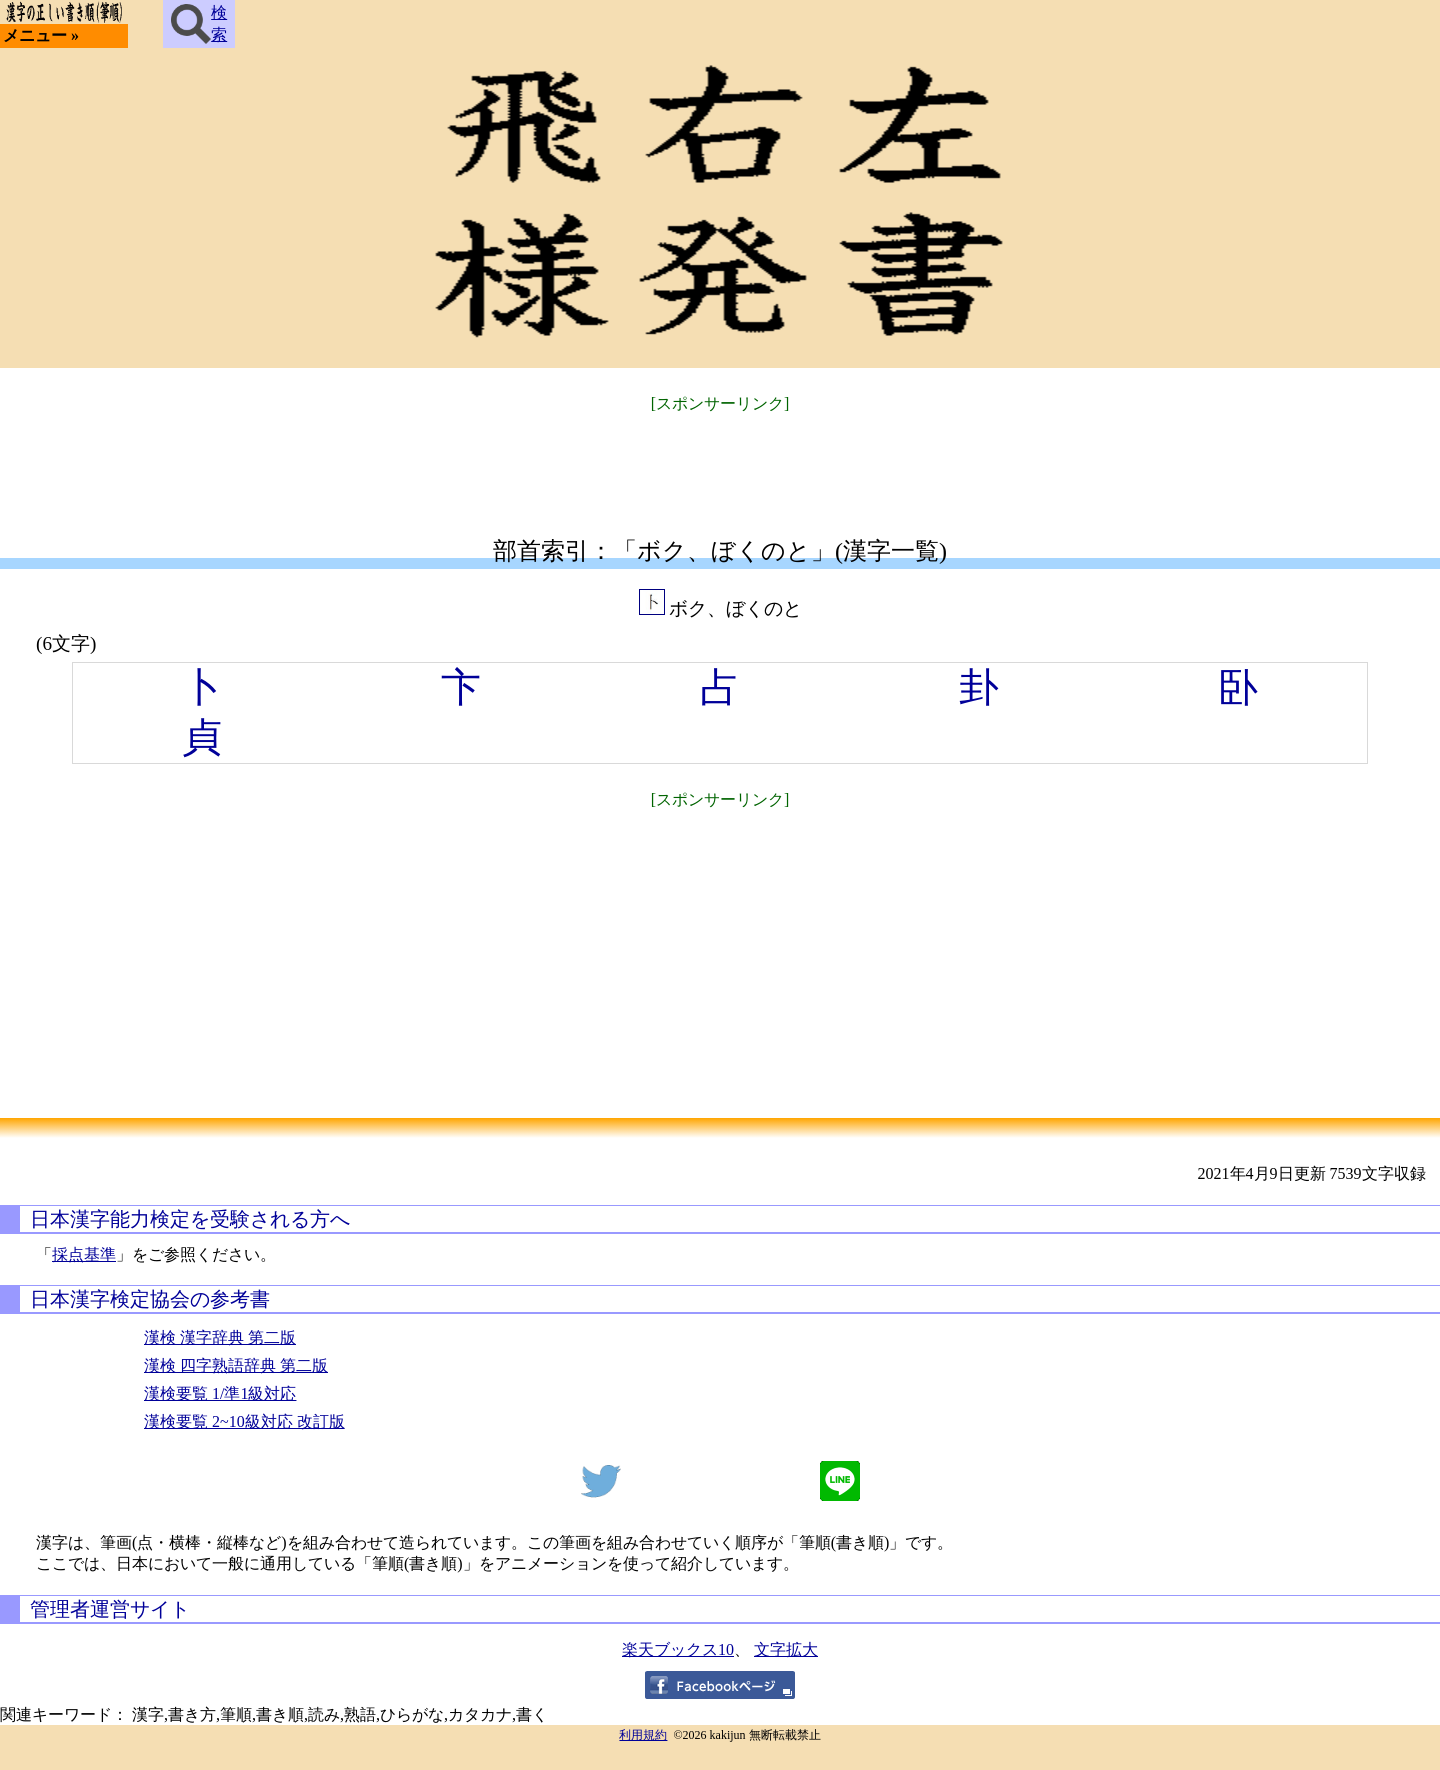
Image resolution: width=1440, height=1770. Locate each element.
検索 (199, 24)
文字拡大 (786, 1649)
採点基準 (84, 1254)
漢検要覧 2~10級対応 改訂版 (244, 1421)
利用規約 (643, 1735)
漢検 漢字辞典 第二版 (220, 1337)
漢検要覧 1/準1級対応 (220, 1393)
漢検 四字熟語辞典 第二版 (236, 1365)
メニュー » (41, 35)
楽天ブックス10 (678, 1649)
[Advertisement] (720, 463)
